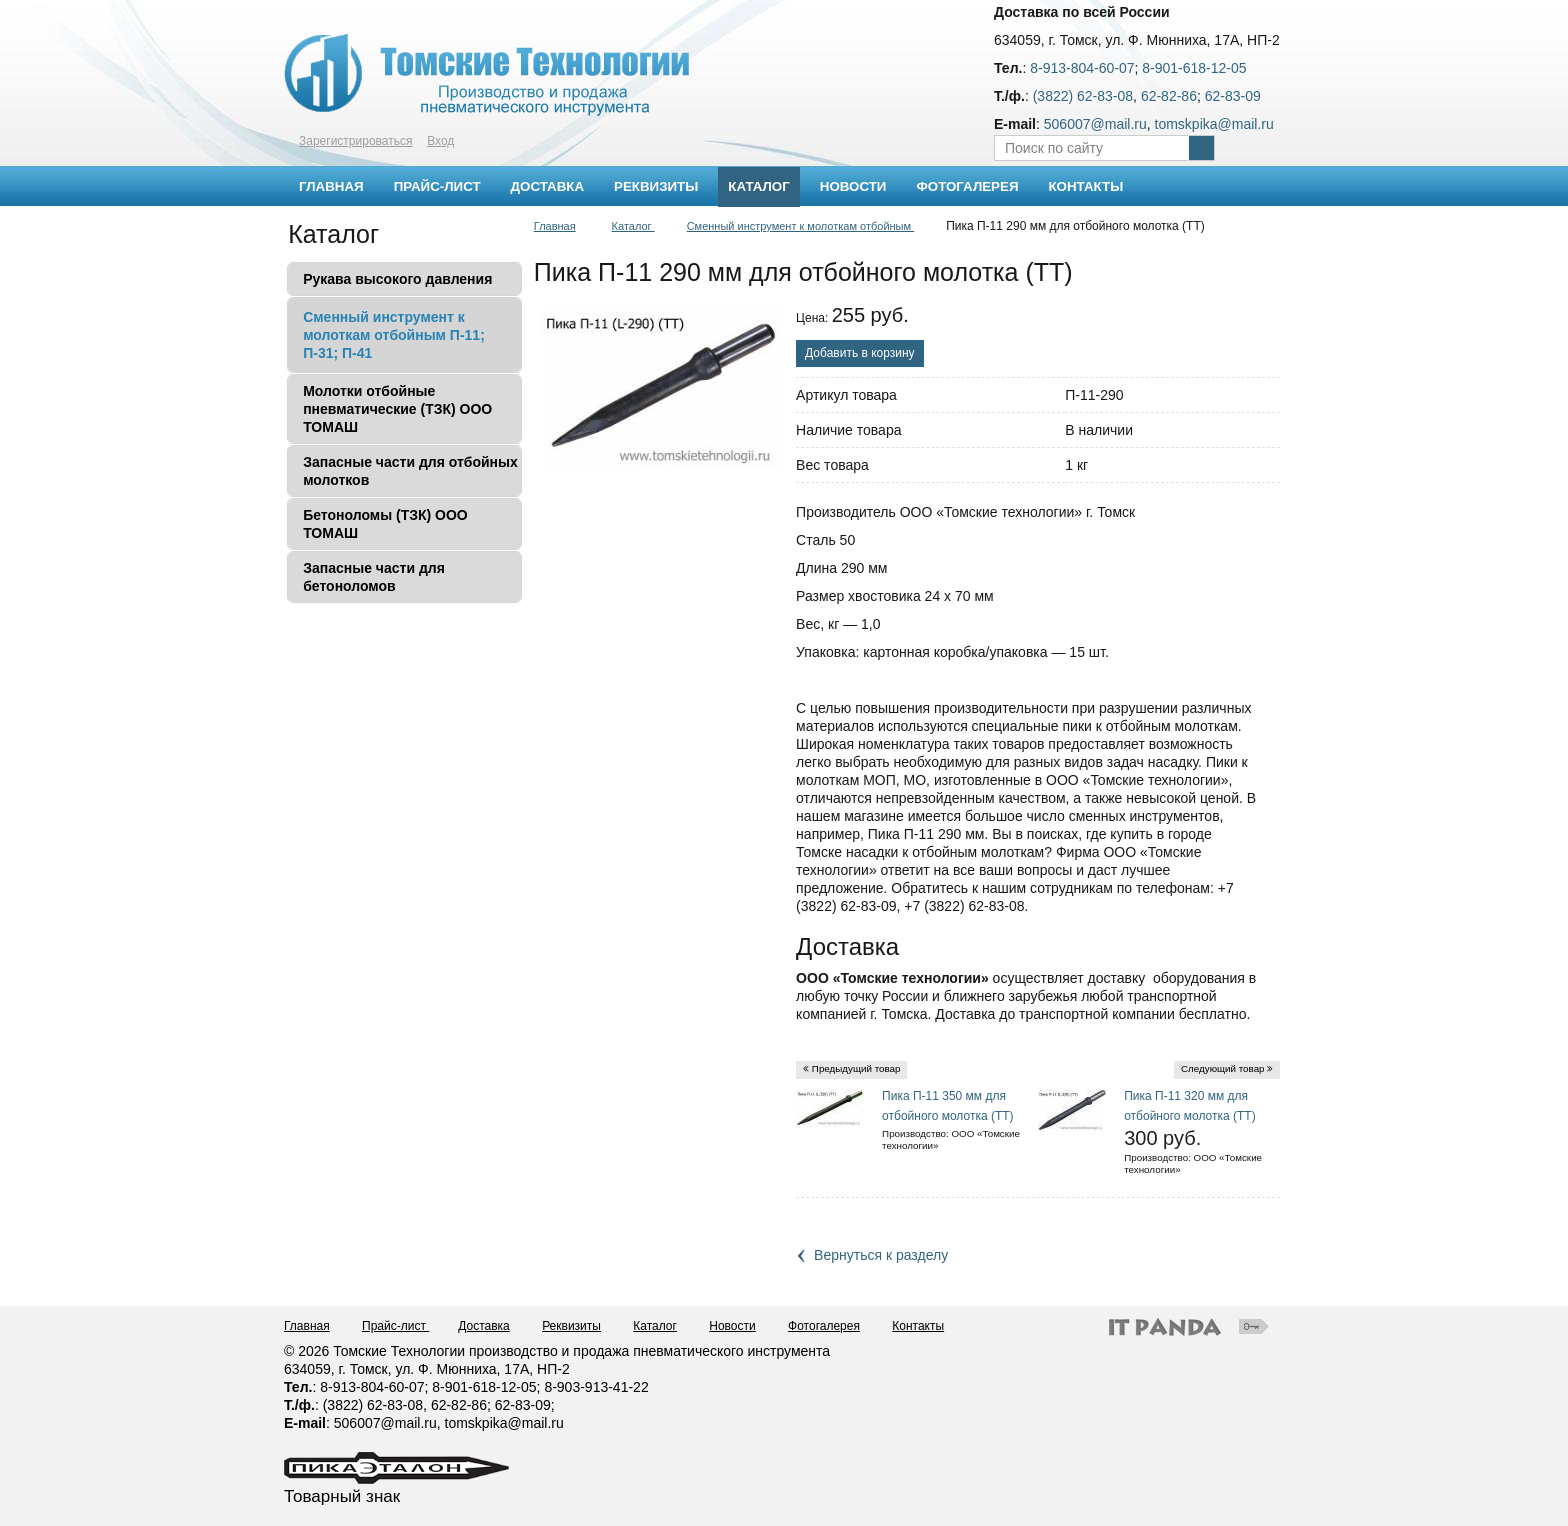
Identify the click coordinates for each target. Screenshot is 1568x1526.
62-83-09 (1233, 96)
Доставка (484, 1326)
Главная (555, 226)
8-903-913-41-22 (596, 1387)
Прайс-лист (395, 1326)
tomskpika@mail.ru (1214, 124)
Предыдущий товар (856, 1068)
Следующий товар (1223, 1068)
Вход (440, 141)
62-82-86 (1169, 96)
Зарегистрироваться (355, 141)
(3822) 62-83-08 (1083, 96)
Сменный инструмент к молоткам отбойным (801, 226)
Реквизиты (571, 1326)
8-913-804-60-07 (1082, 68)
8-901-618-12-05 (1194, 68)
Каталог (758, 186)
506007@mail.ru (1095, 124)
